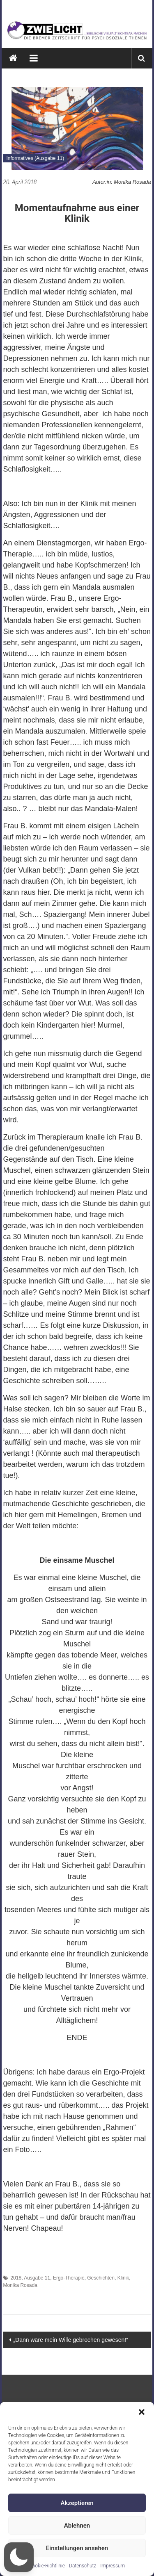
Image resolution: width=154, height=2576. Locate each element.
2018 (15, 2278)
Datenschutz (82, 2566)
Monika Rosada (20, 2285)
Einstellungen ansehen (77, 2548)
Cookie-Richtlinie (47, 2566)
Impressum (112, 2566)
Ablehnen (77, 2525)
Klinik (123, 2278)
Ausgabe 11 (37, 2278)
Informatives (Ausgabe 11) (35, 158)
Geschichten (101, 2278)
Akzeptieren (76, 2503)
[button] (142, 2412)
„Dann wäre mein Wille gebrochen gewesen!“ (70, 2340)
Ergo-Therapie (69, 2278)
